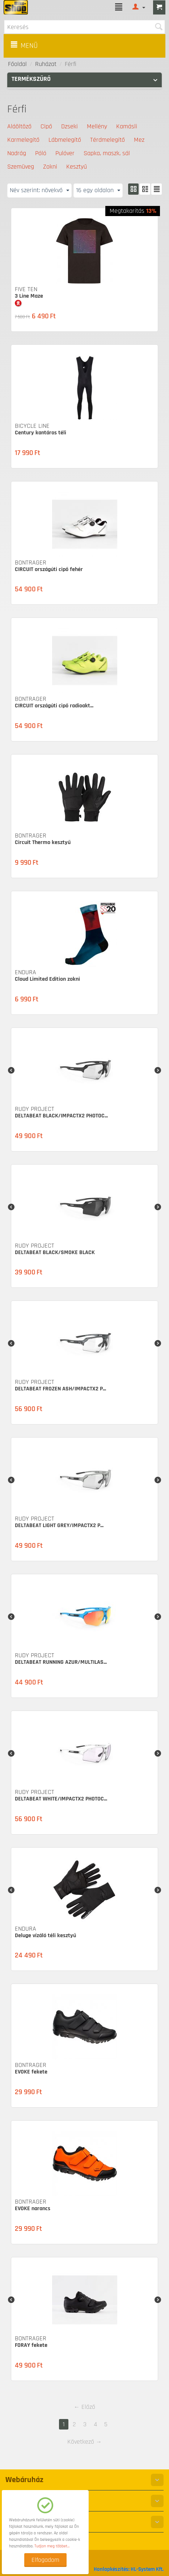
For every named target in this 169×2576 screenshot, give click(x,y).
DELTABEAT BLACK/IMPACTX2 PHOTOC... (61, 1116)
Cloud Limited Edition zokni (47, 979)
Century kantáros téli (40, 433)
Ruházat (45, 64)
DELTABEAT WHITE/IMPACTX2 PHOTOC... (61, 1799)
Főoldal (17, 64)
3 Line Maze (29, 296)
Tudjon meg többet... (51, 2546)
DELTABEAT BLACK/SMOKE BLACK (55, 1252)
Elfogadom (45, 2560)
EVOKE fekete (31, 2072)
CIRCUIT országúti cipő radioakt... (54, 706)
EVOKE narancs (32, 2208)
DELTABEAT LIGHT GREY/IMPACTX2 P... (59, 1525)
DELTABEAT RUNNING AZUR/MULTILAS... (61, 1662)
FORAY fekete (31, 2345)
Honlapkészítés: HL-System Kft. (129, 2569)
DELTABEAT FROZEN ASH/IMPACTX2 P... (60, 1389)
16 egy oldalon (98, 190)
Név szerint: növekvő (39, 190)
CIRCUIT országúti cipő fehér (49, 569)
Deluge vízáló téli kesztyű (45, 1935)
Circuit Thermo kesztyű (43, 842)
